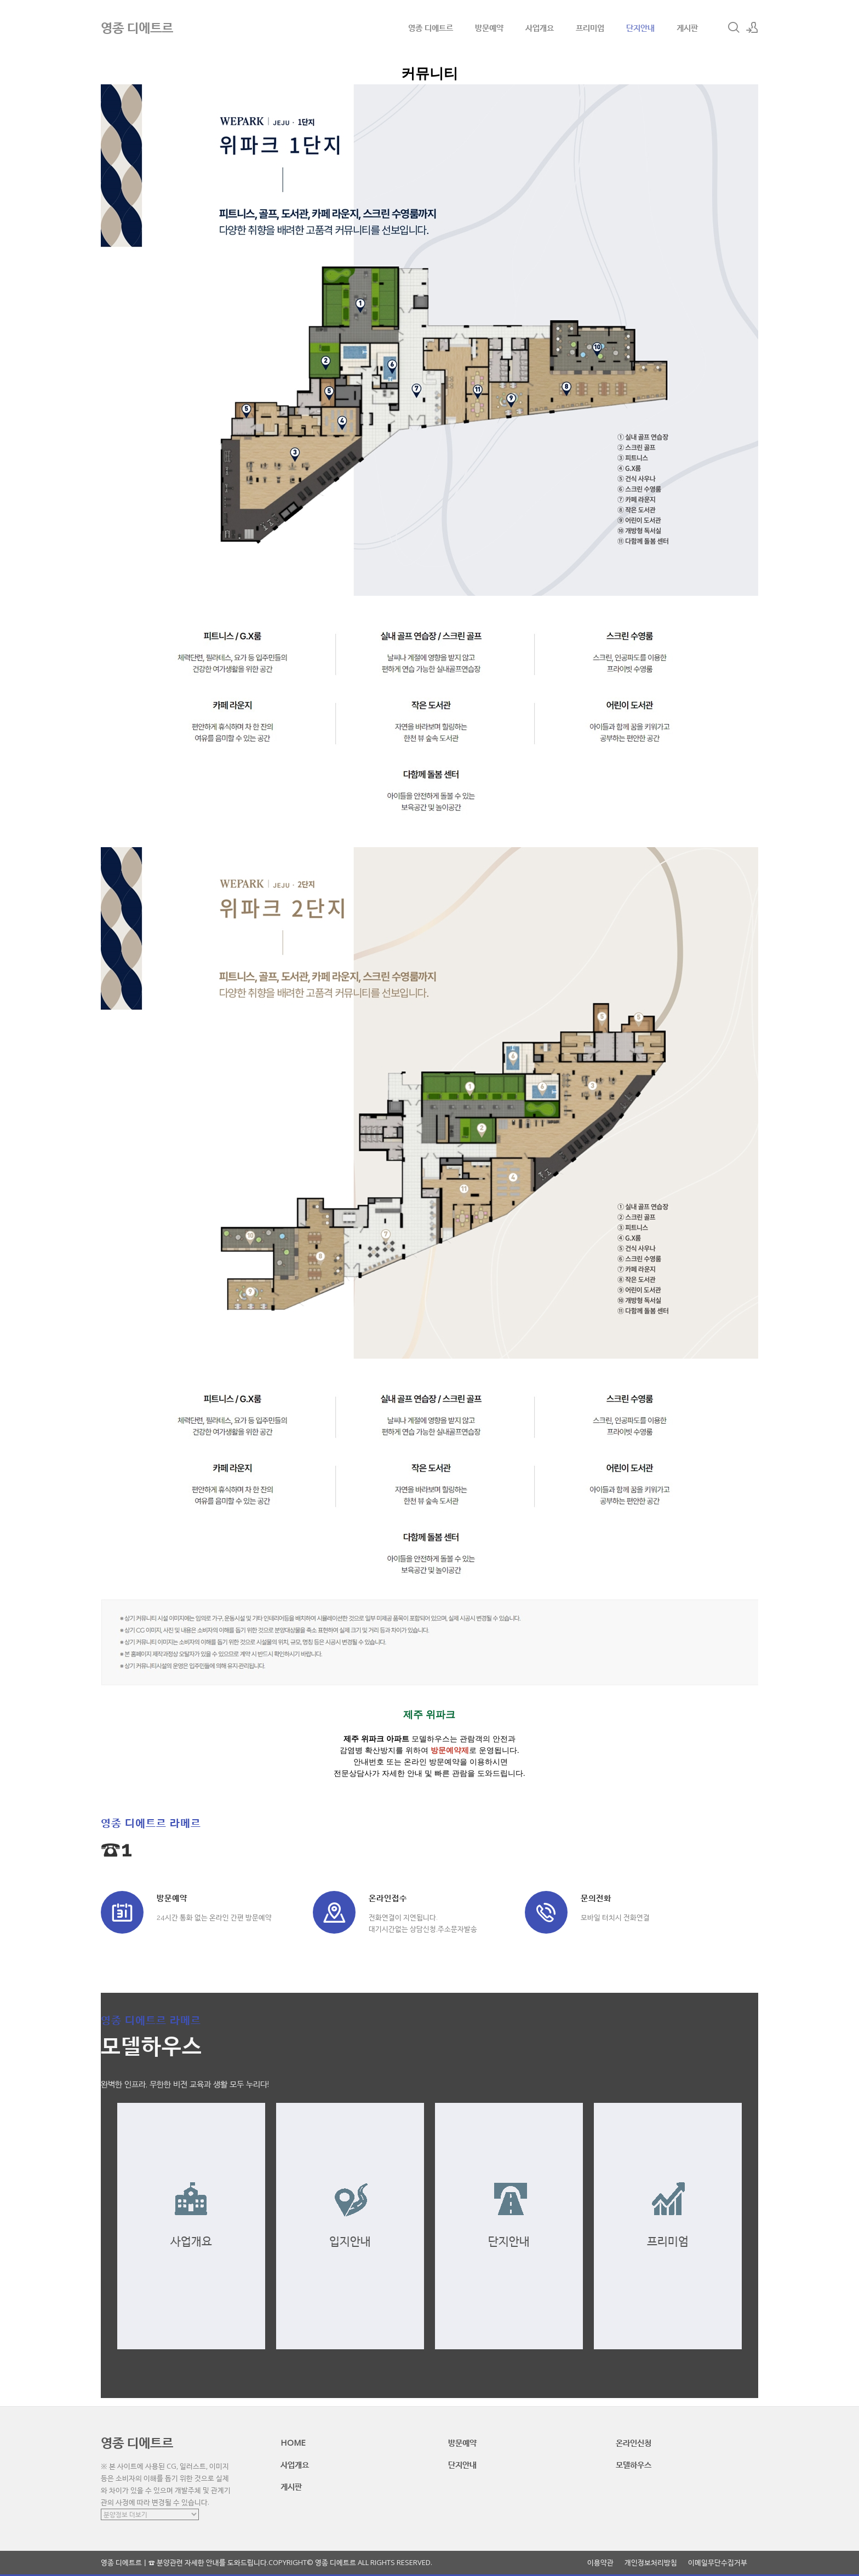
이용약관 (600, 2562)
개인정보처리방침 (651, 2562)
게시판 (687, 27)
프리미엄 (590, 27)
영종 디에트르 (430, 27)
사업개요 (539, 27)
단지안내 (640, 27)
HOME (293, 2442)
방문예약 (489, 27)
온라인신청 (633, 2442)
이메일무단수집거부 (717, 2562)
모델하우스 (633, 2464)
